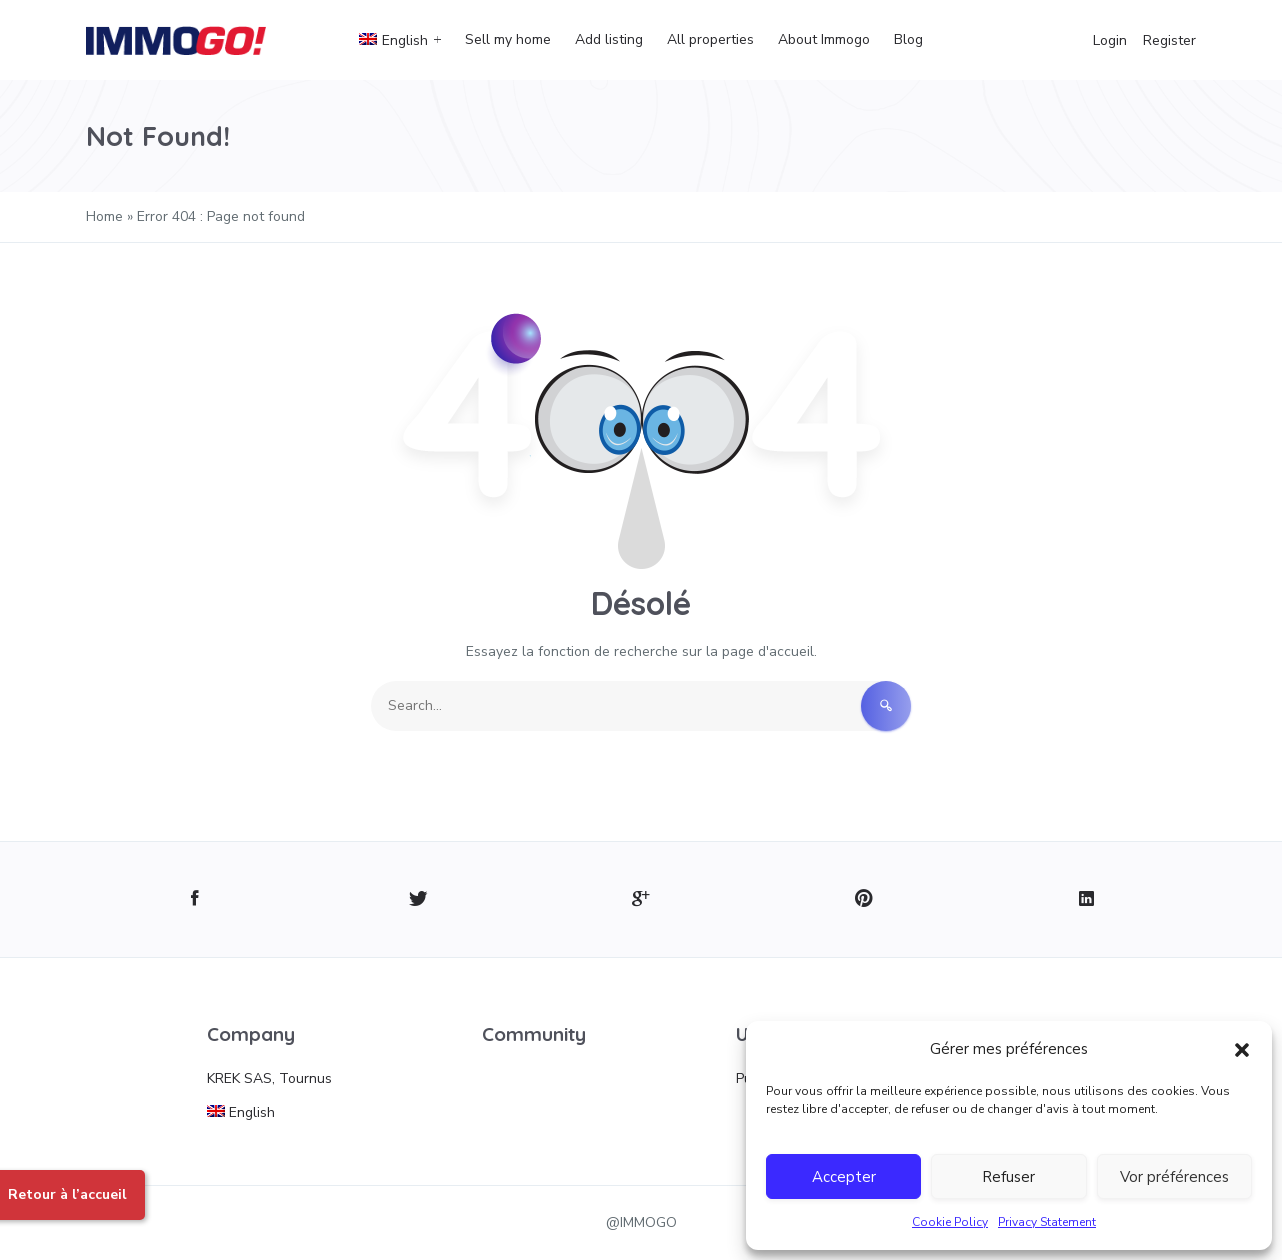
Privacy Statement (1047, 1222)
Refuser (1008, 1177)
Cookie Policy (950, 1222)
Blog (908, 39)
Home (104, 216)
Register (1169, 40)
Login (1110, 40)
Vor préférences (1174, 1177)
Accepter (844, 1177)
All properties (710, 39)
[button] (1242, 1049)
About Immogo (824, 39)
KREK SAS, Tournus (269, 1078)
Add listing (609, 39)
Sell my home (508, 39)
